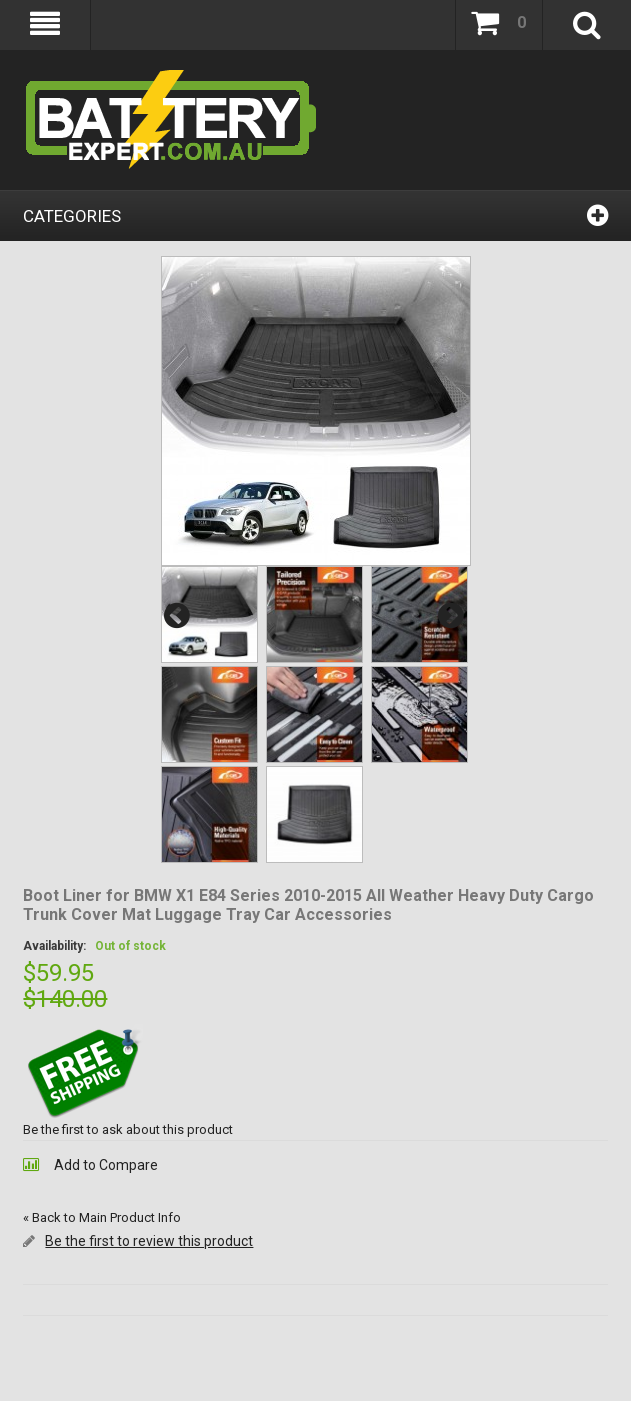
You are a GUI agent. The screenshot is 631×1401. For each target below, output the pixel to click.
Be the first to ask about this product (128, 1129)
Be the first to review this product (149, 1241)
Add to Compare (106, 1165)
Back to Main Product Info (102, 1217)
